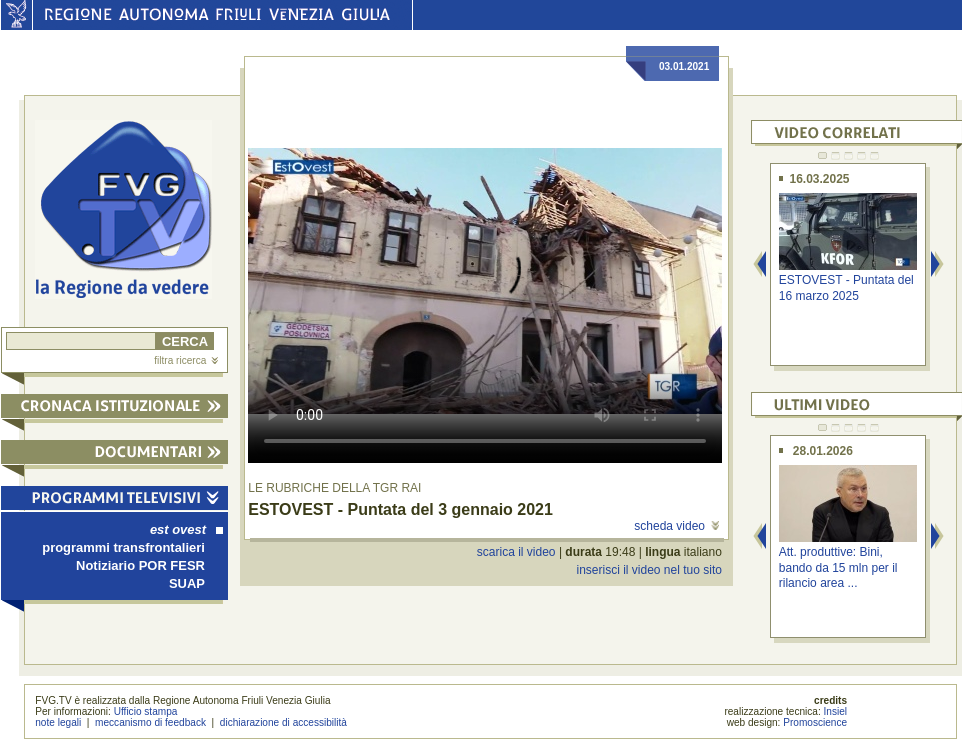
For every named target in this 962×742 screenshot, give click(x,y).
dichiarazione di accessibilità (283, 722)
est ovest (186, 529)
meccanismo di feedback (150, 722)
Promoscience (815, 722)
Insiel (836, 711)
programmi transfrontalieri (123, 547)
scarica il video (516, 552)
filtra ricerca (186, 360)
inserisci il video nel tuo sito (648, 570)
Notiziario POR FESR (140, 565)
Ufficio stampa (146, 711)
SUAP (187, 583)
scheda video (676, 526)
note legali (58, 722)
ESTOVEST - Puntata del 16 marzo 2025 (846, 287)
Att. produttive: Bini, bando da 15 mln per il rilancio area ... (838, 567)
